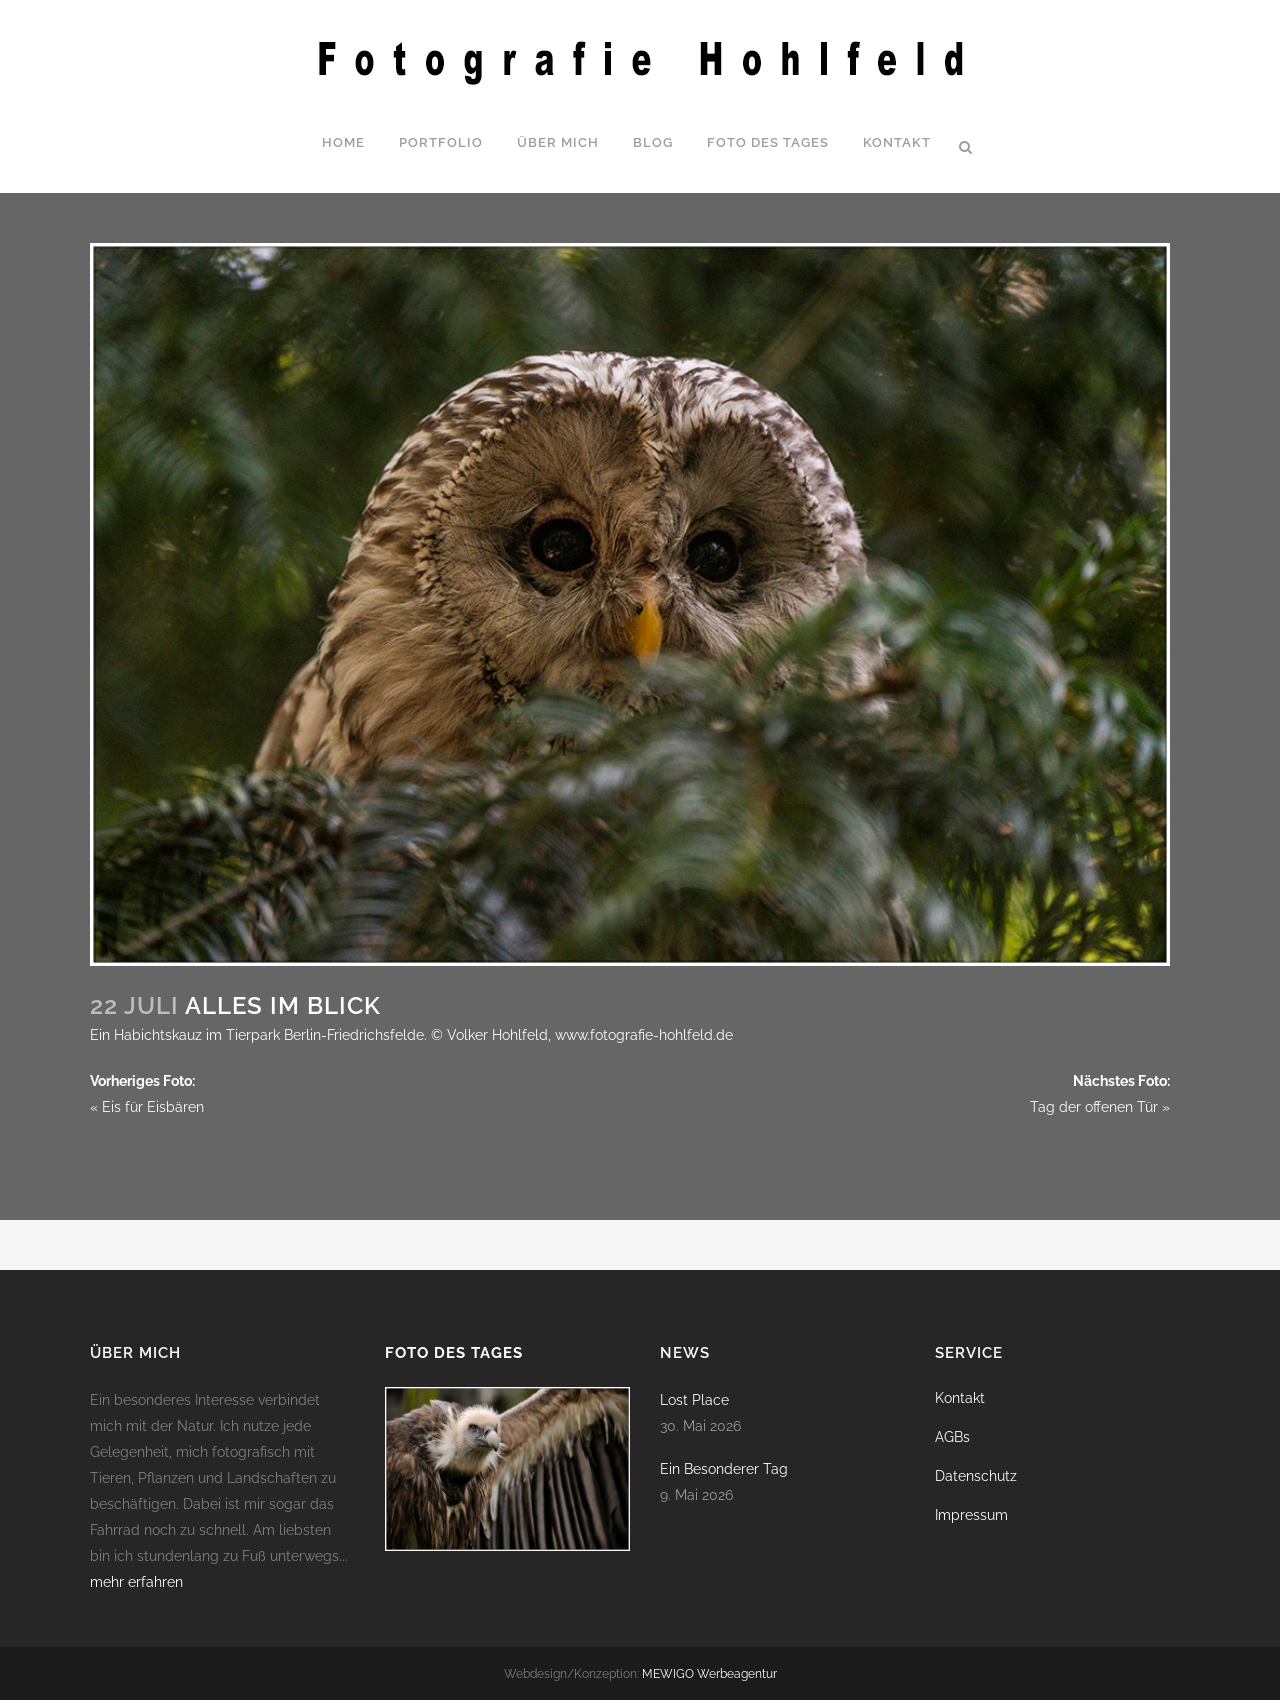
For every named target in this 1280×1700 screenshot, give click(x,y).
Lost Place (694, 1400)
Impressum (971, 1515)
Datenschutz (976, 1476)
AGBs (952, 1437)
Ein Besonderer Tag (724, 1469)
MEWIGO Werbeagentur (709, 1674)
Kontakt (960, 1398)
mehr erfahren (136, 1582)
